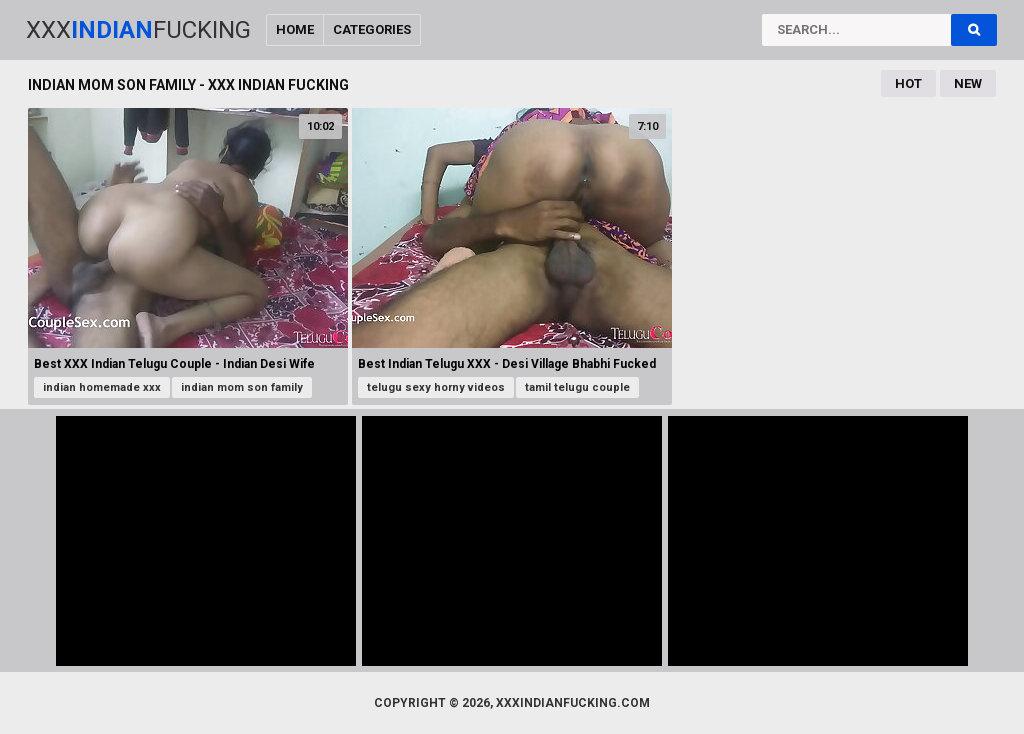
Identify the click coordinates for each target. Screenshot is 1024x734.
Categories (372, 29)
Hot (908, 83)
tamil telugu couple (577, 387)
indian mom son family (242, 387)
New (968, 83)
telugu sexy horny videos (436, 387)
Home (295, 29)
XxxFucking (138, 30)
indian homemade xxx (102, 387)
